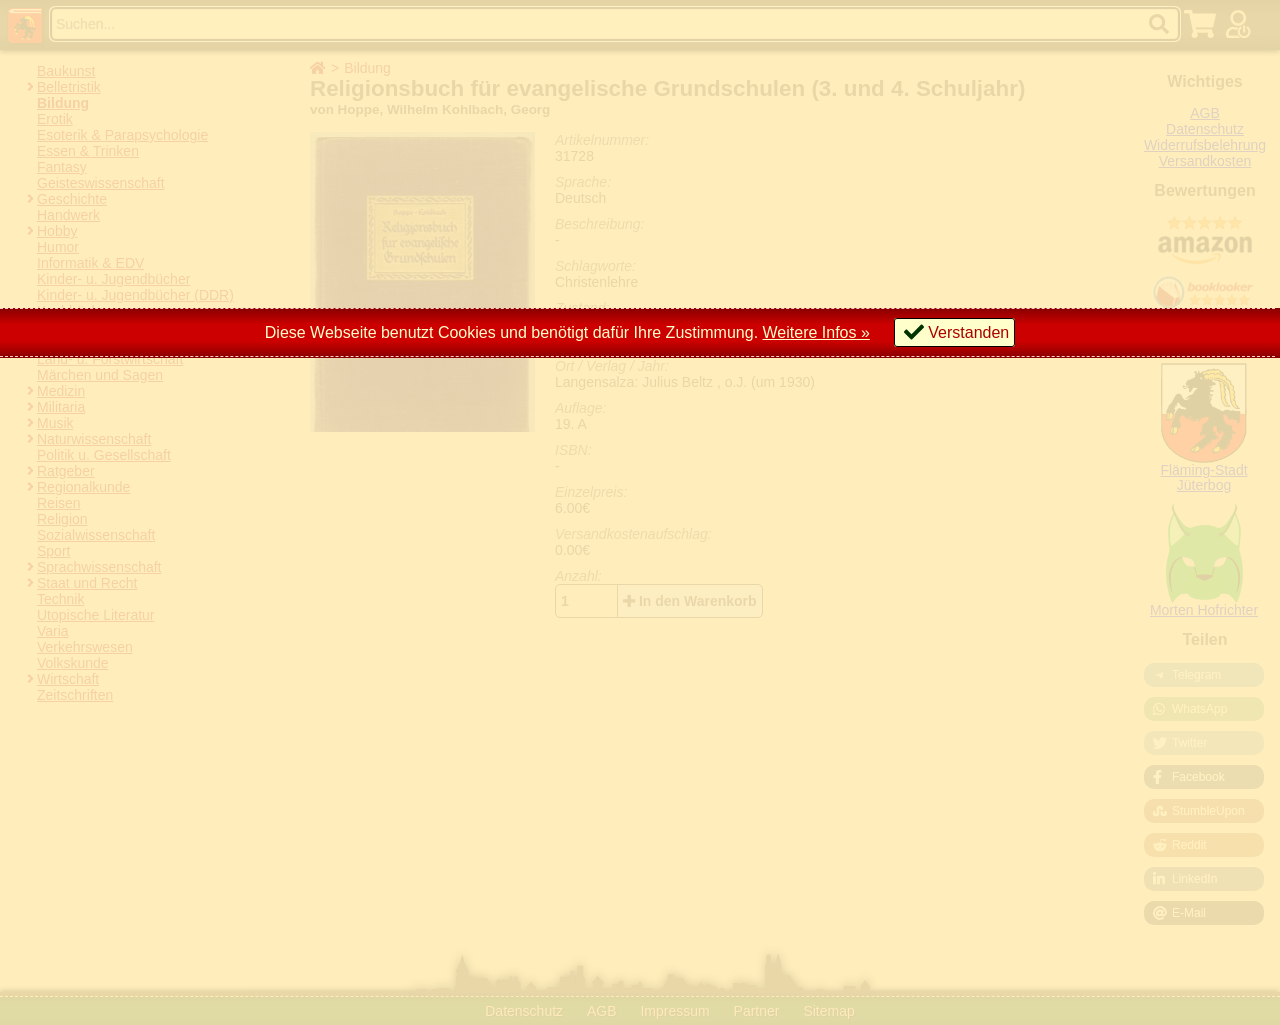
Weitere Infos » (816, 332)
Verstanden (968, 332)
